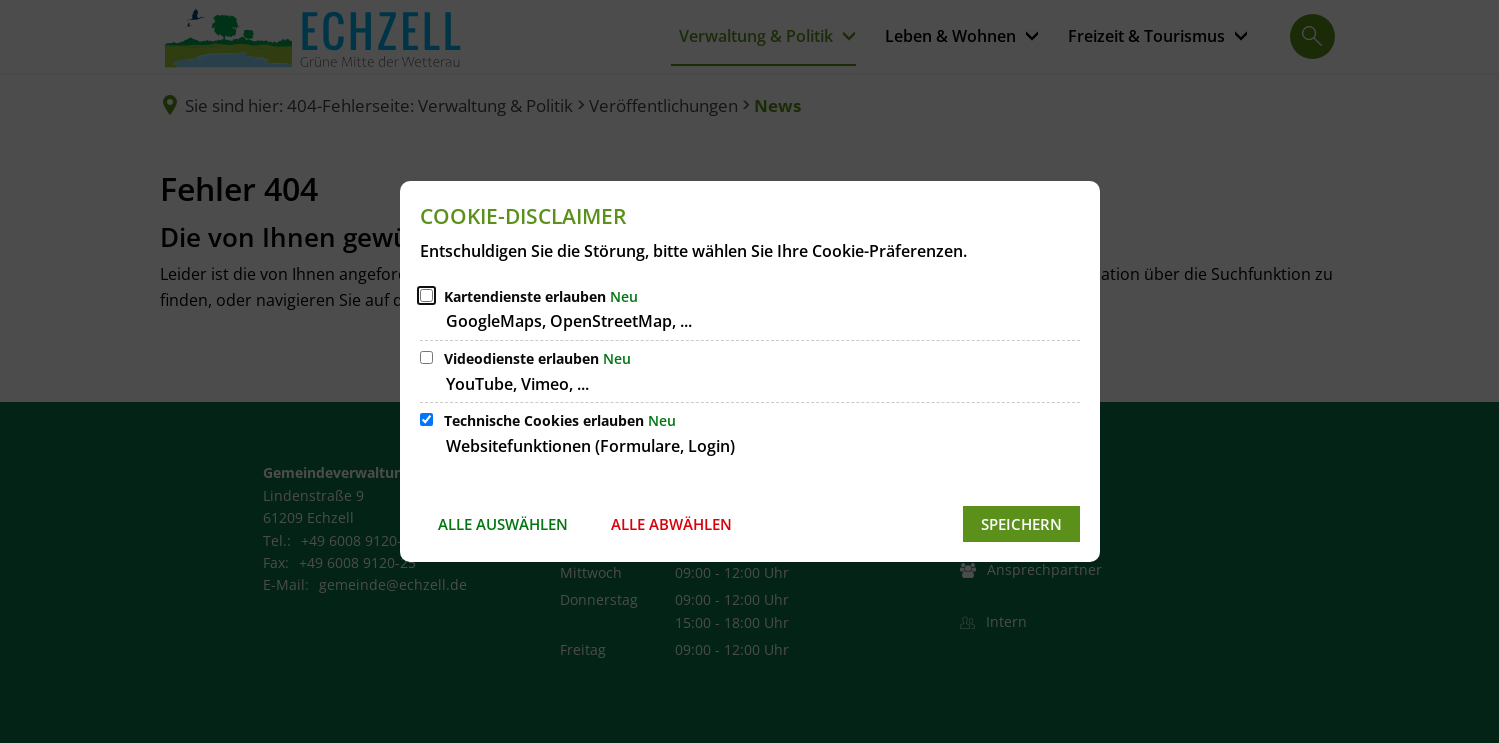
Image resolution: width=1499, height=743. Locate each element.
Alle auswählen (503, 524)
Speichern (1021, 524)
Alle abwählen (671, 524)
